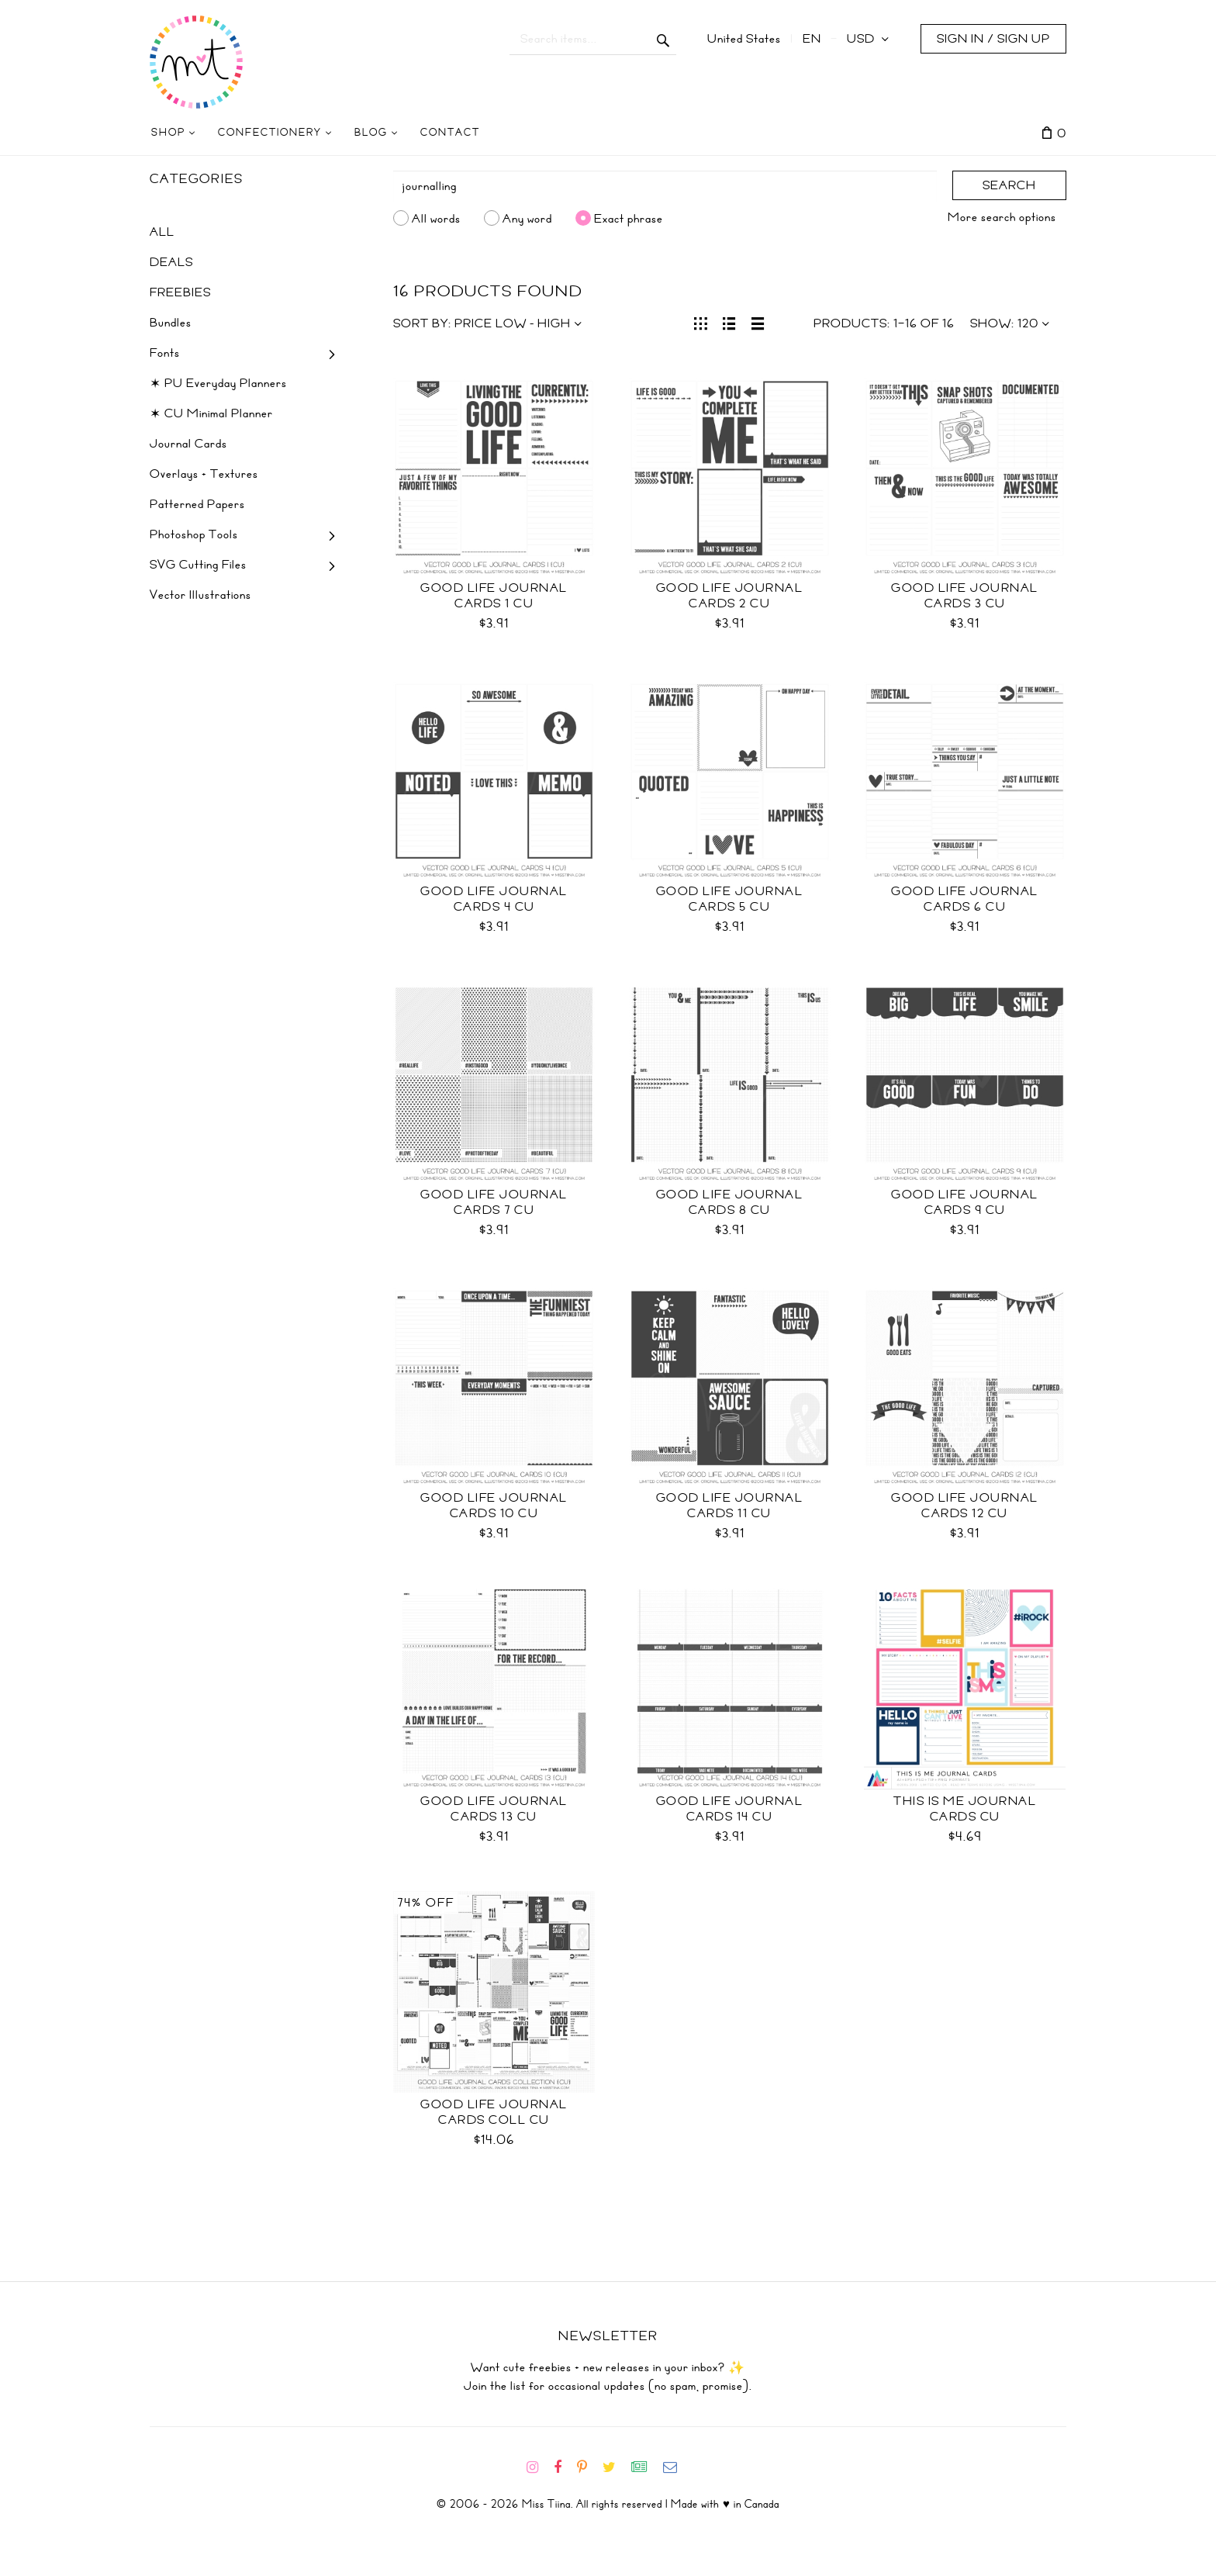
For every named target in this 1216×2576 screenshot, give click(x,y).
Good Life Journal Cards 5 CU (729, 899)
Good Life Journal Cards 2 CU (729, 596)
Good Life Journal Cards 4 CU (494, 899)
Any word (527, 218)
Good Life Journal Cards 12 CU (964, 1506)
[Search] (665, 186)
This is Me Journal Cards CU (964, 1809)
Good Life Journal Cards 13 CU (494, 1809)
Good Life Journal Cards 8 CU (729, 1202)
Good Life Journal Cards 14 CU (729, 1809)
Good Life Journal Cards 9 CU (964, 1202)
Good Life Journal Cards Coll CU (494, 2112)
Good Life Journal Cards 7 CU (494, 1202)
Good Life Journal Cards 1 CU (494, 596)
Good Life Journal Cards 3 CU (964, 596)
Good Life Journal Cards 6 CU (964, 899)
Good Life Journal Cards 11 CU (729, 1506)
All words (436, 218)
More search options (1002, 217)
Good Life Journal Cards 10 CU (494, 1506)
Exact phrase (628, 218)
